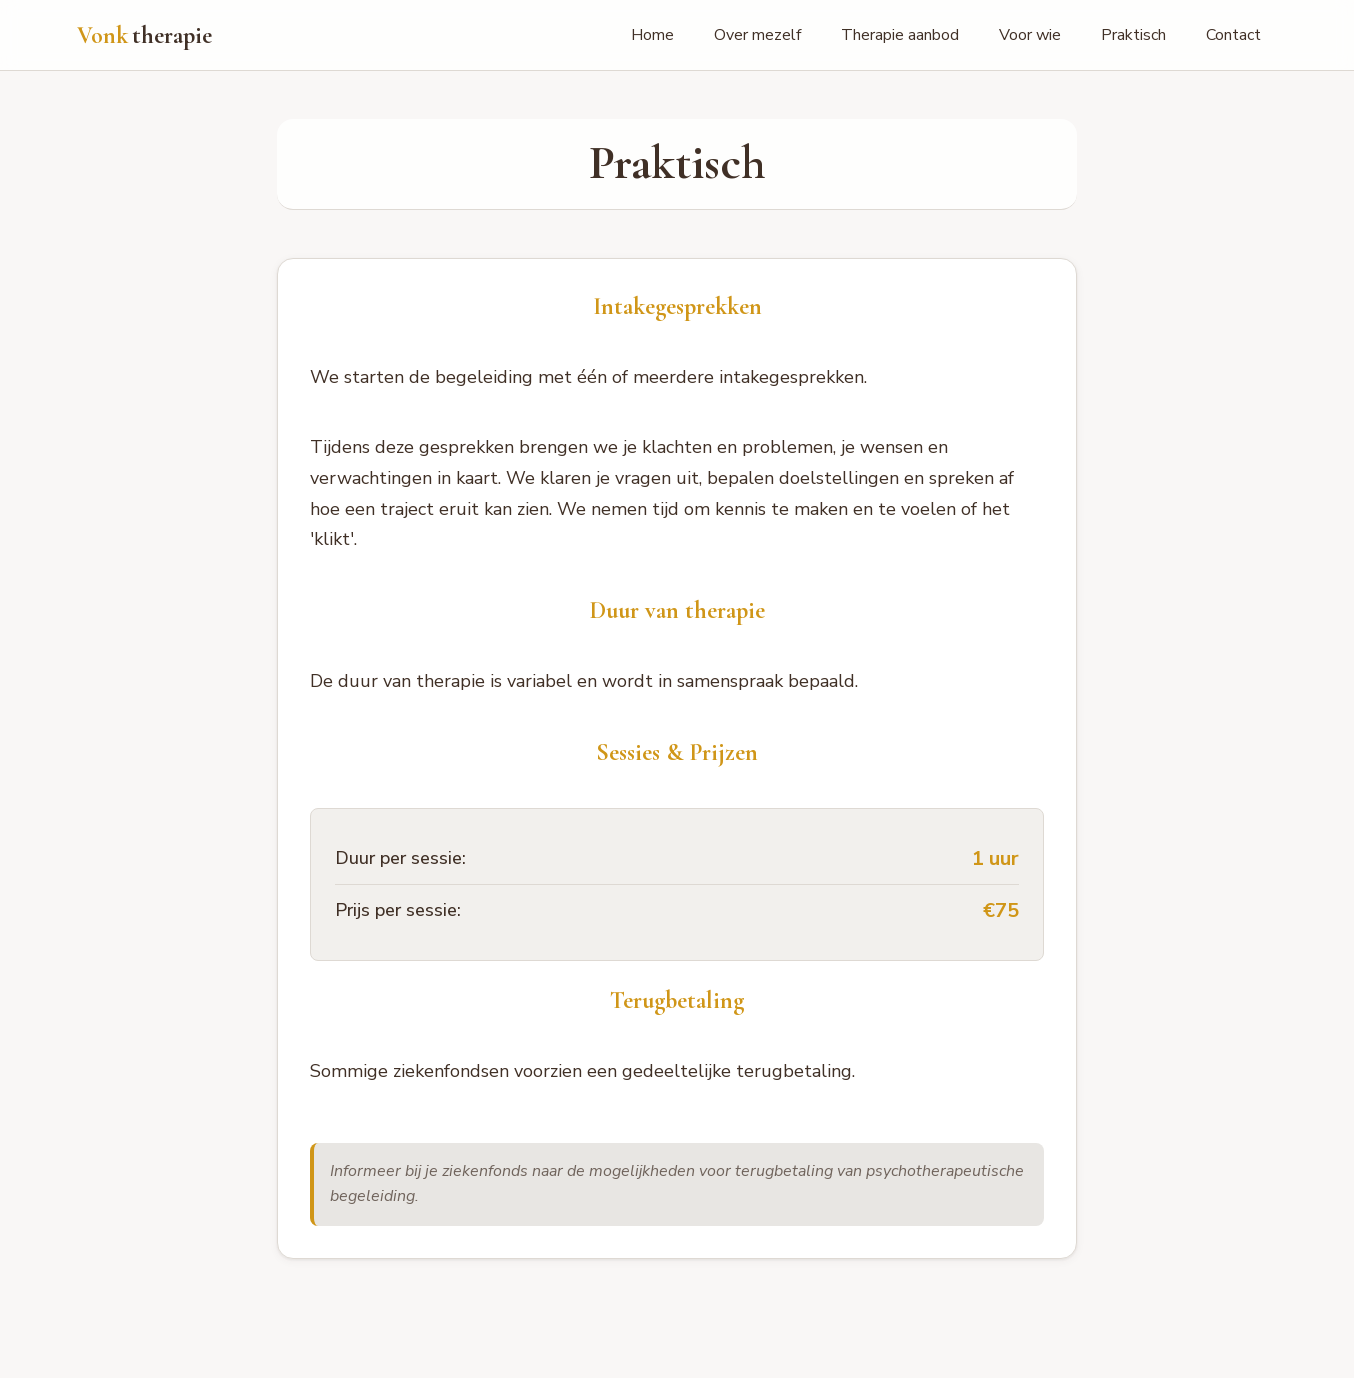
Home (652, 35)
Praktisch (1133, 35)
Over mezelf (757, 35)
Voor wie (1030, 35)
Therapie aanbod (900, 35)
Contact (1233, 35)
